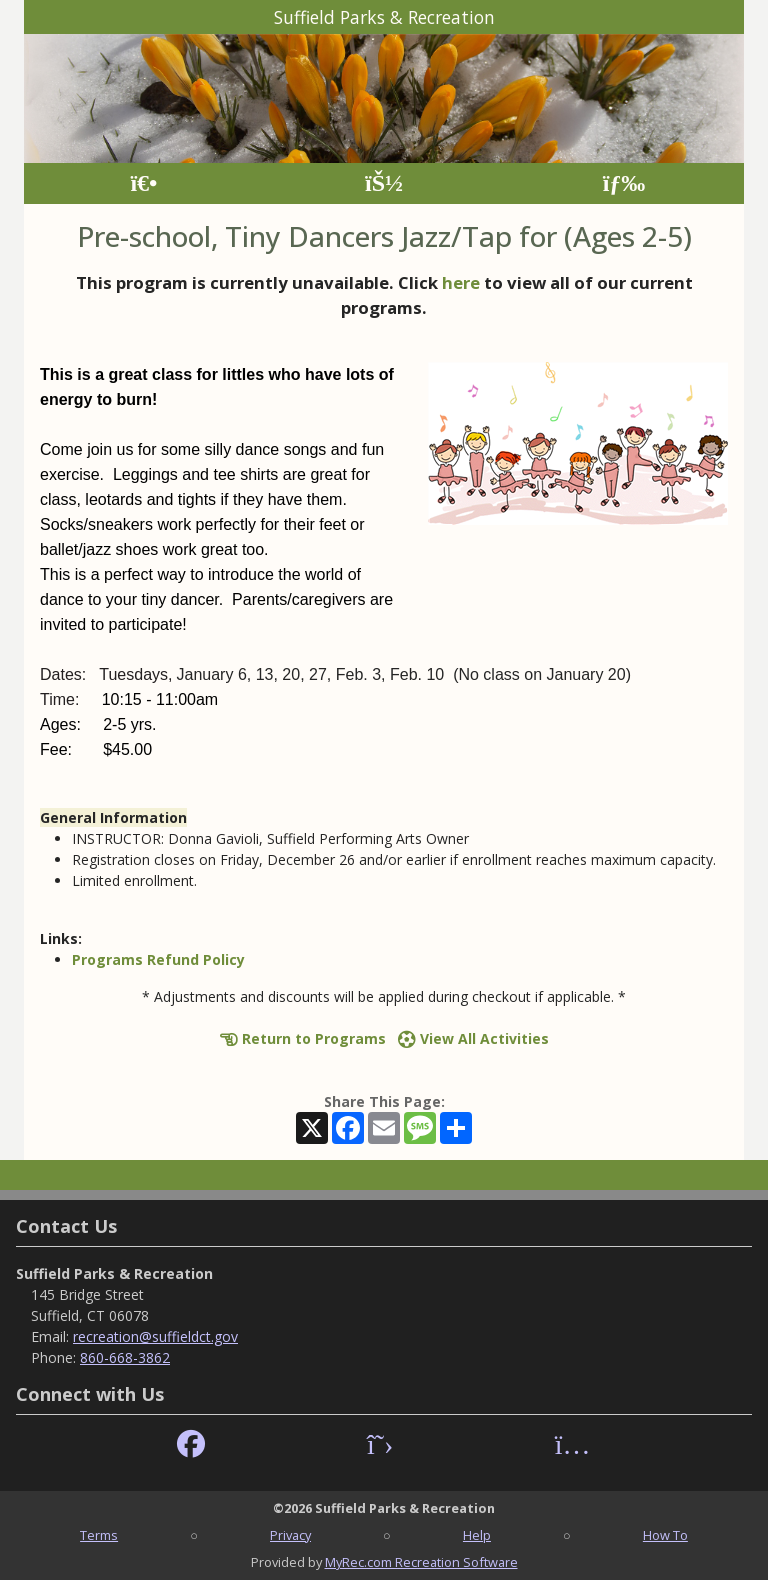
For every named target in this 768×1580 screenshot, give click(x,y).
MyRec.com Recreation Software (421, 1562)
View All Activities (473, 1038)
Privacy (290, 1535)
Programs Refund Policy (158, 959)
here (461, 282)
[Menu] (624, 183)
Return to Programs (303, 1038)
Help (477, 1535)
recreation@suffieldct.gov (155, 1336)
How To (665, 1535)
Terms (99, 1535)
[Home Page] (143, 183)
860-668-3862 (125, 1357)
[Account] (384, 183)
